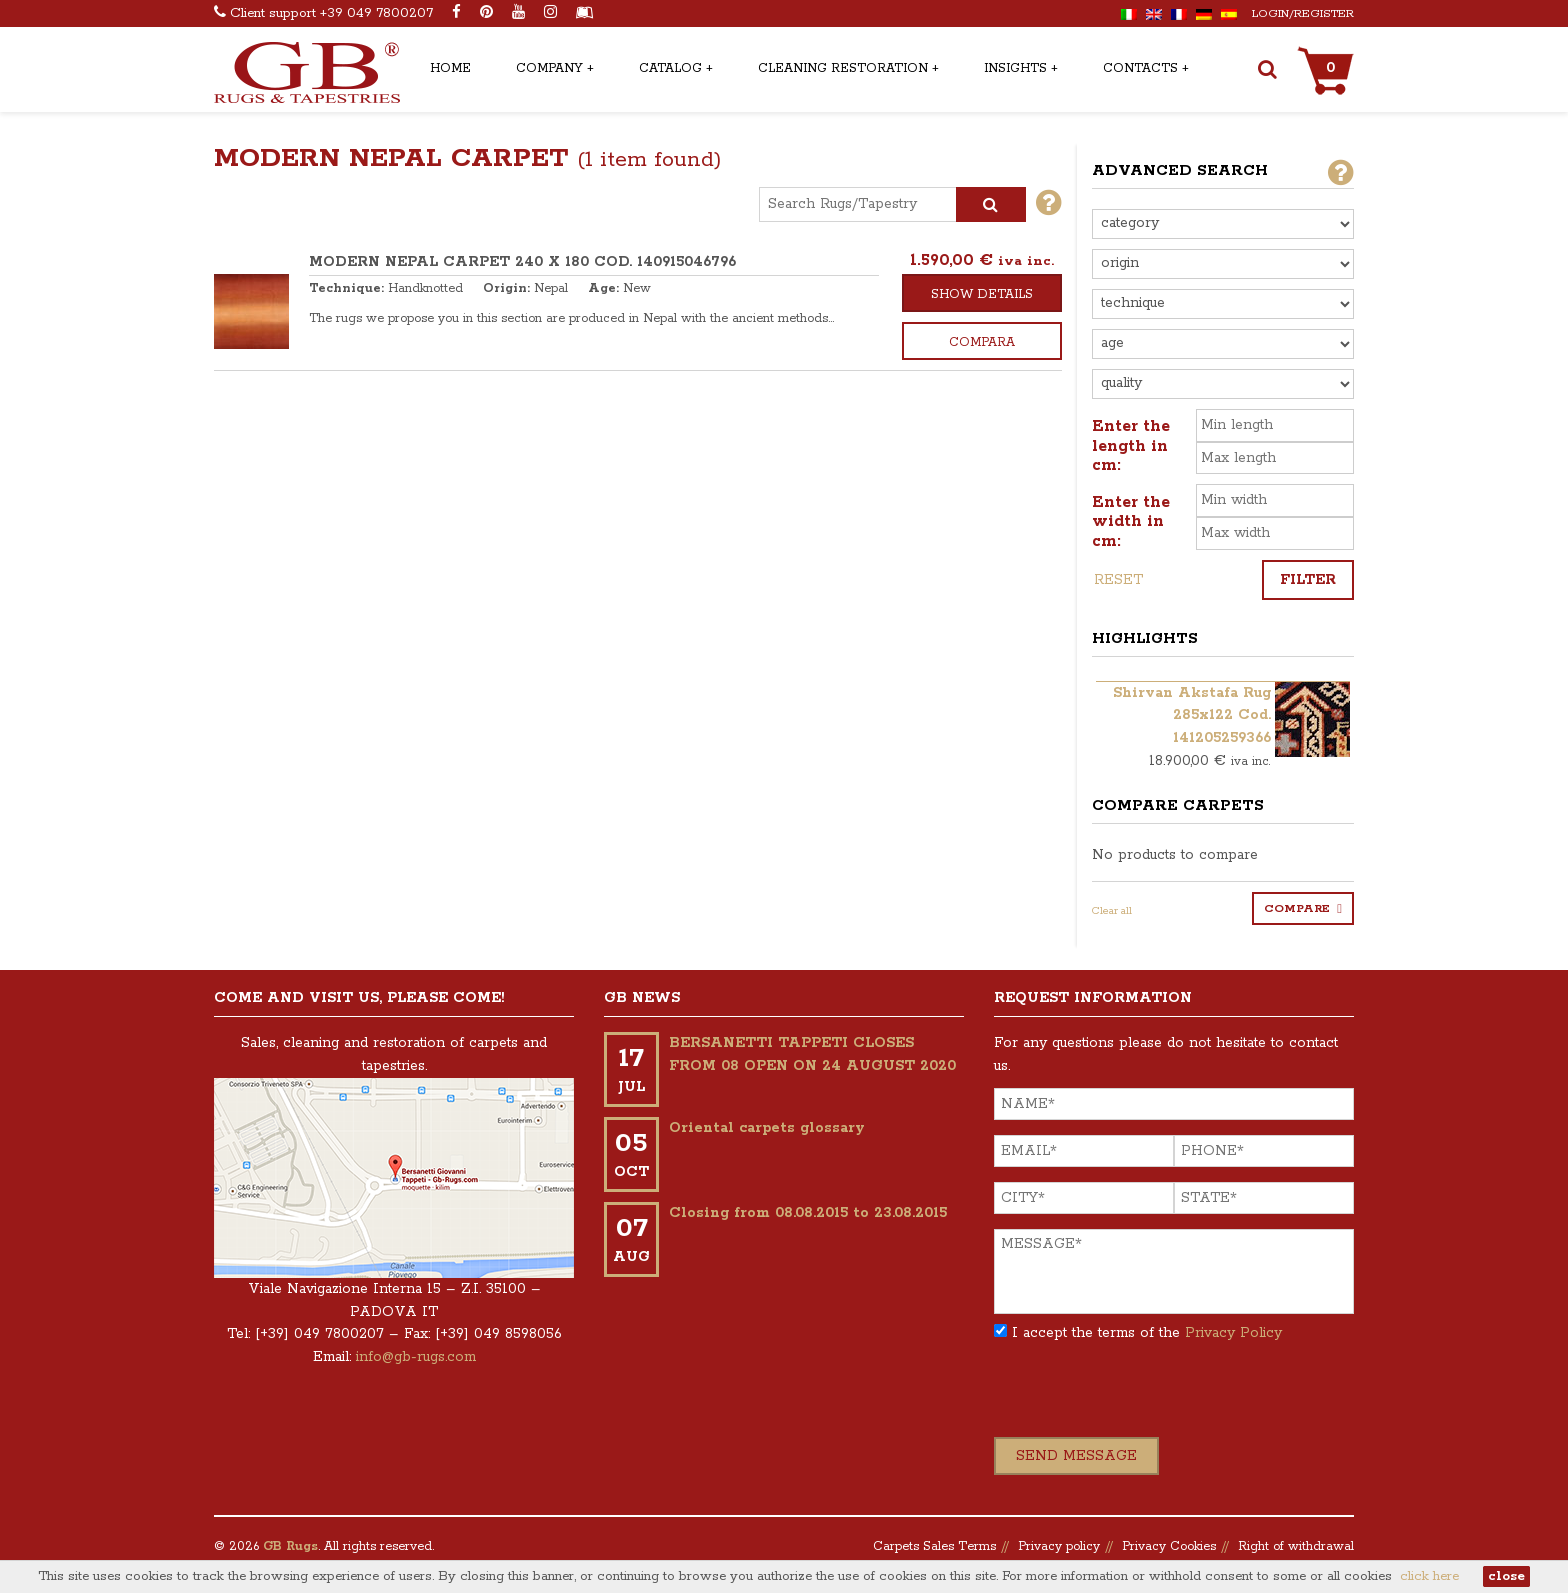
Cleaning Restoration (843, 68)
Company (549, 68)
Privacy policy (1059, 1546)
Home (450, 68)
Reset (1118, 580)
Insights (1015, 68)
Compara (982, 342)
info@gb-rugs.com (416, 1357)
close (1506, 1576)
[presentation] (1146, 1398)
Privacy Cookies (1169, 1546)
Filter (1308, 580)
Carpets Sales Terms (934, 1546)
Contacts (1140, 68)
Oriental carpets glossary (767, 1128)
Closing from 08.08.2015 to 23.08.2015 (808, 1213)
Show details (982, 294)
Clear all (1112, 911)
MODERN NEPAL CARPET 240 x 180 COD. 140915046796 (522, 262)
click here (1429, 1576)
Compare (1297, 908)
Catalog (670, 68)
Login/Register (1303, 13)
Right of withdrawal (1296, 1546)
